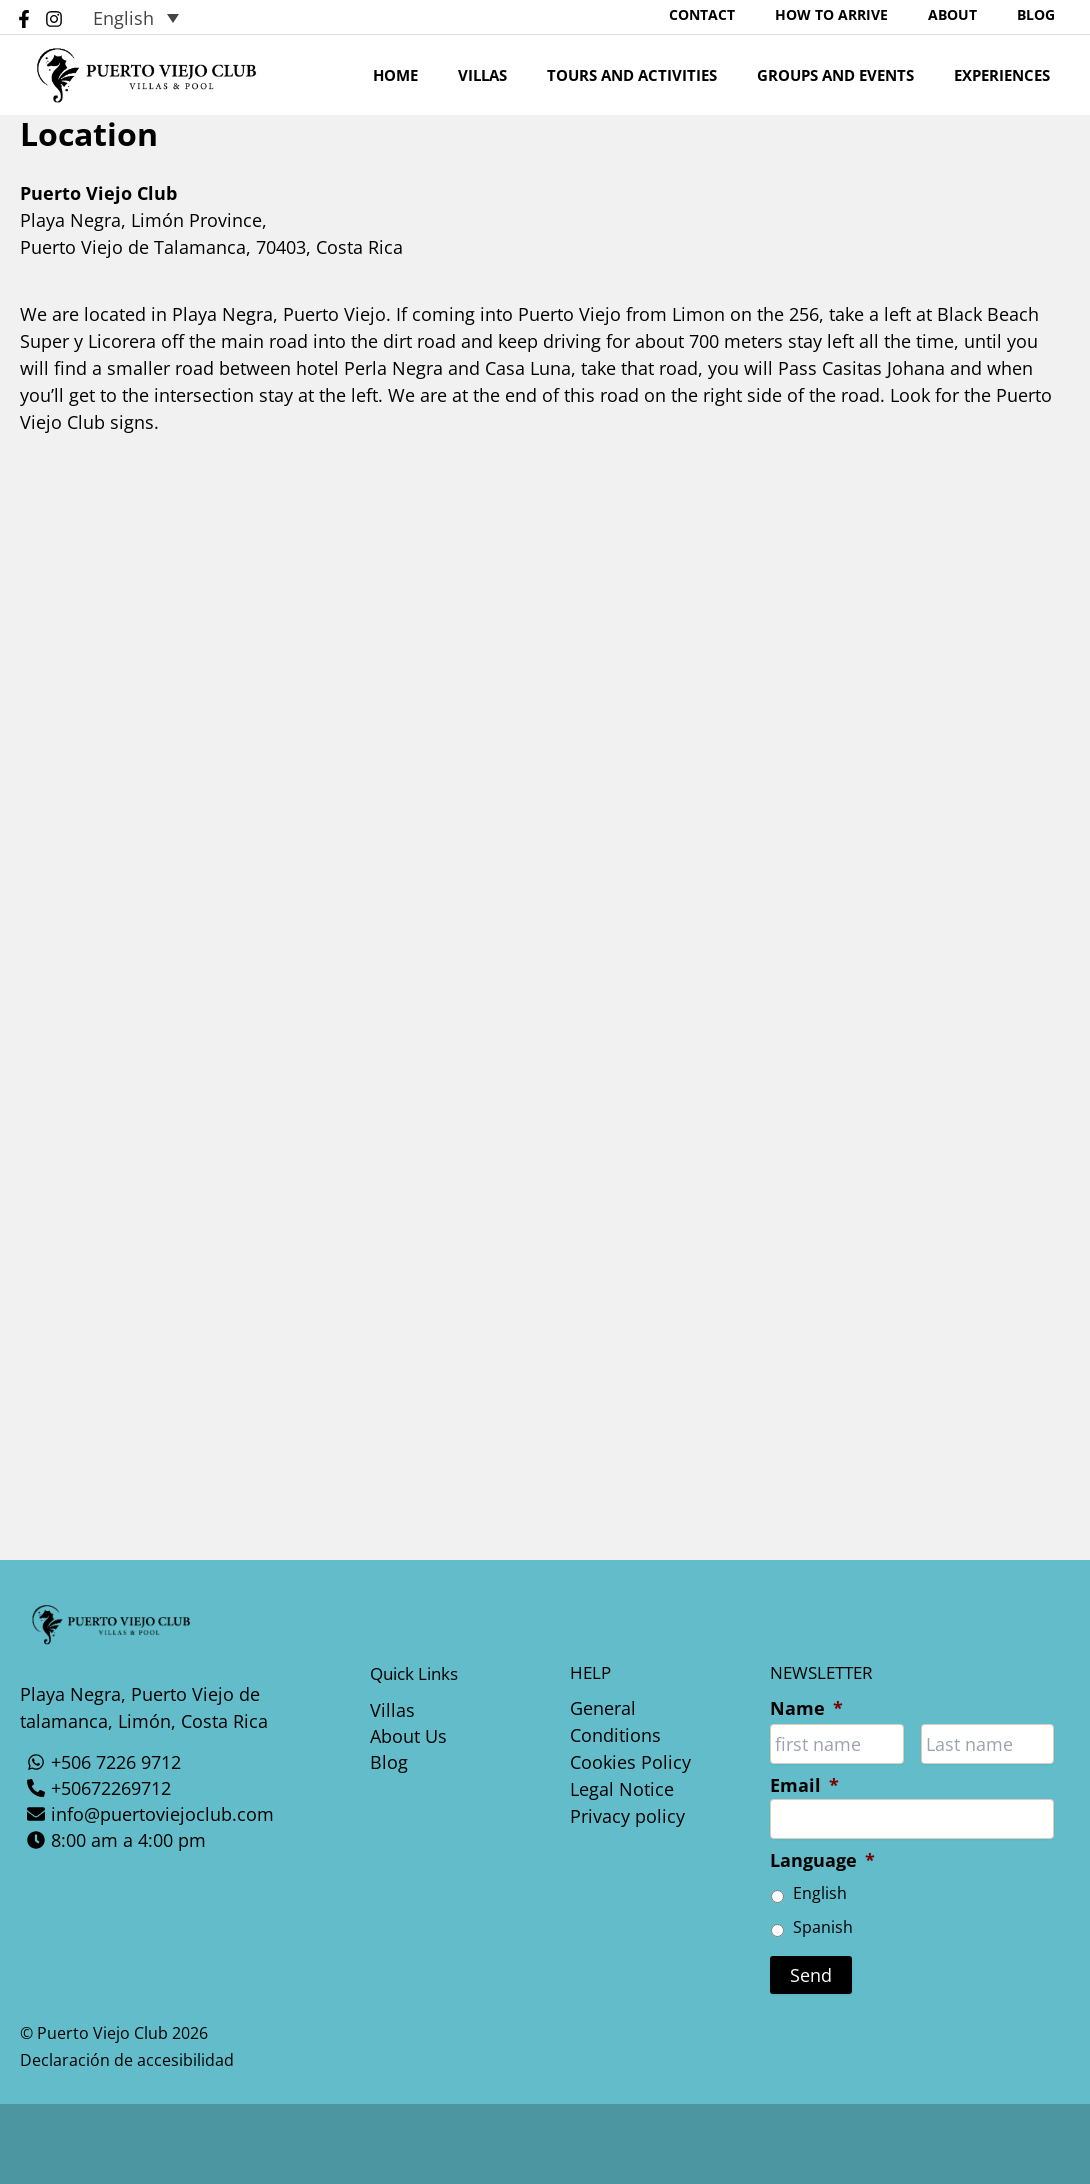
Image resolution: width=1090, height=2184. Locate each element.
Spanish (823, 1927)
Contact (772, 19)
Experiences (1017, 85)
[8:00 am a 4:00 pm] (170, 1839)
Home (450, 85)
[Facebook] (24, 24)
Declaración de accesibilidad (127, 2060)
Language (822, 1860)
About (982, 19)
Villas (527, 85)
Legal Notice (622, 1789)
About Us (408, 1737)
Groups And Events (860, 85)
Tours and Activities (667, 85)
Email (804, 1785)
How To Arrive (881, 19)
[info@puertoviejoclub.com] (170, 1813)
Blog (1046, 19)
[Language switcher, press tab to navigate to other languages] (136, 22)
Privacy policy (627, 1816)
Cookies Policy (630, 1762)
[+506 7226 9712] (170, 1761)
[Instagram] (54, 24)
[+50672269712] (170, 1787)
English (820, 1893)
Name (806, 1708)
